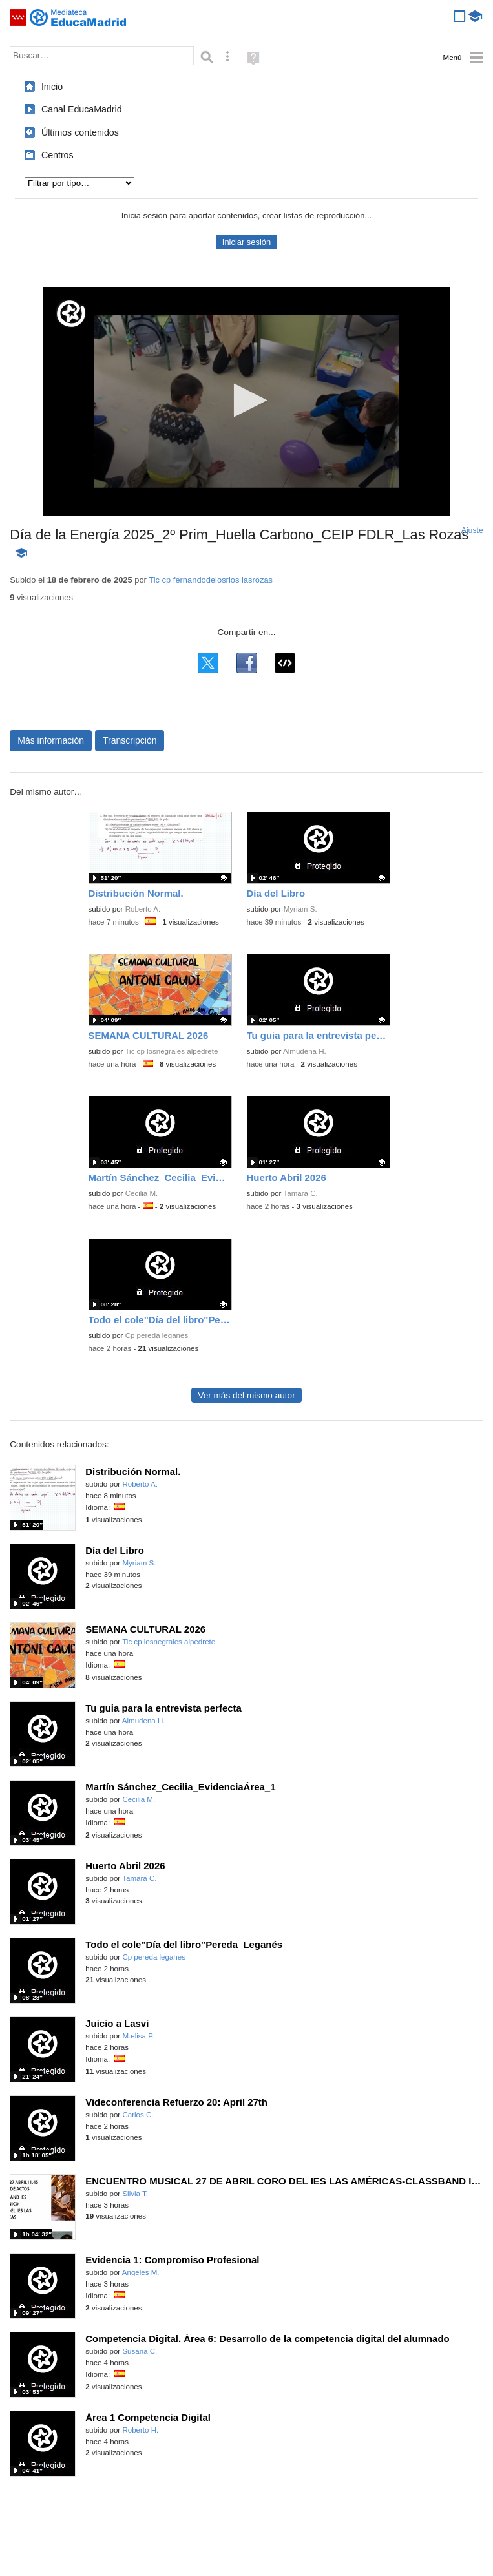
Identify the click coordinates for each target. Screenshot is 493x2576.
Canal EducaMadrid (81, 109)
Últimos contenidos (80, 132)
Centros (57, 155)
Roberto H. (140, 2430)
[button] (246, 400)
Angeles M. (141, 2272)
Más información (50, 740)
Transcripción (130, 740)
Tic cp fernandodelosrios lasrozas (211, 580)
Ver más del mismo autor (246, 1395)
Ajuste (472, 530)
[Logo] (71, 314)
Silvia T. (135, 2193)
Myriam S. (300, 909)
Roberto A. (143, 909)
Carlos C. (137, 2115)
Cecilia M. (141, 1193)
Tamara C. (300, 1193)
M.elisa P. (138, 2036)
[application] (246, 401)
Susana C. (139, 2351)
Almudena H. (304, 1051)
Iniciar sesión (246, 242)
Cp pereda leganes (157, 1335)
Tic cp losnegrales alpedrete (171, 1051)
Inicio (52, 86)
